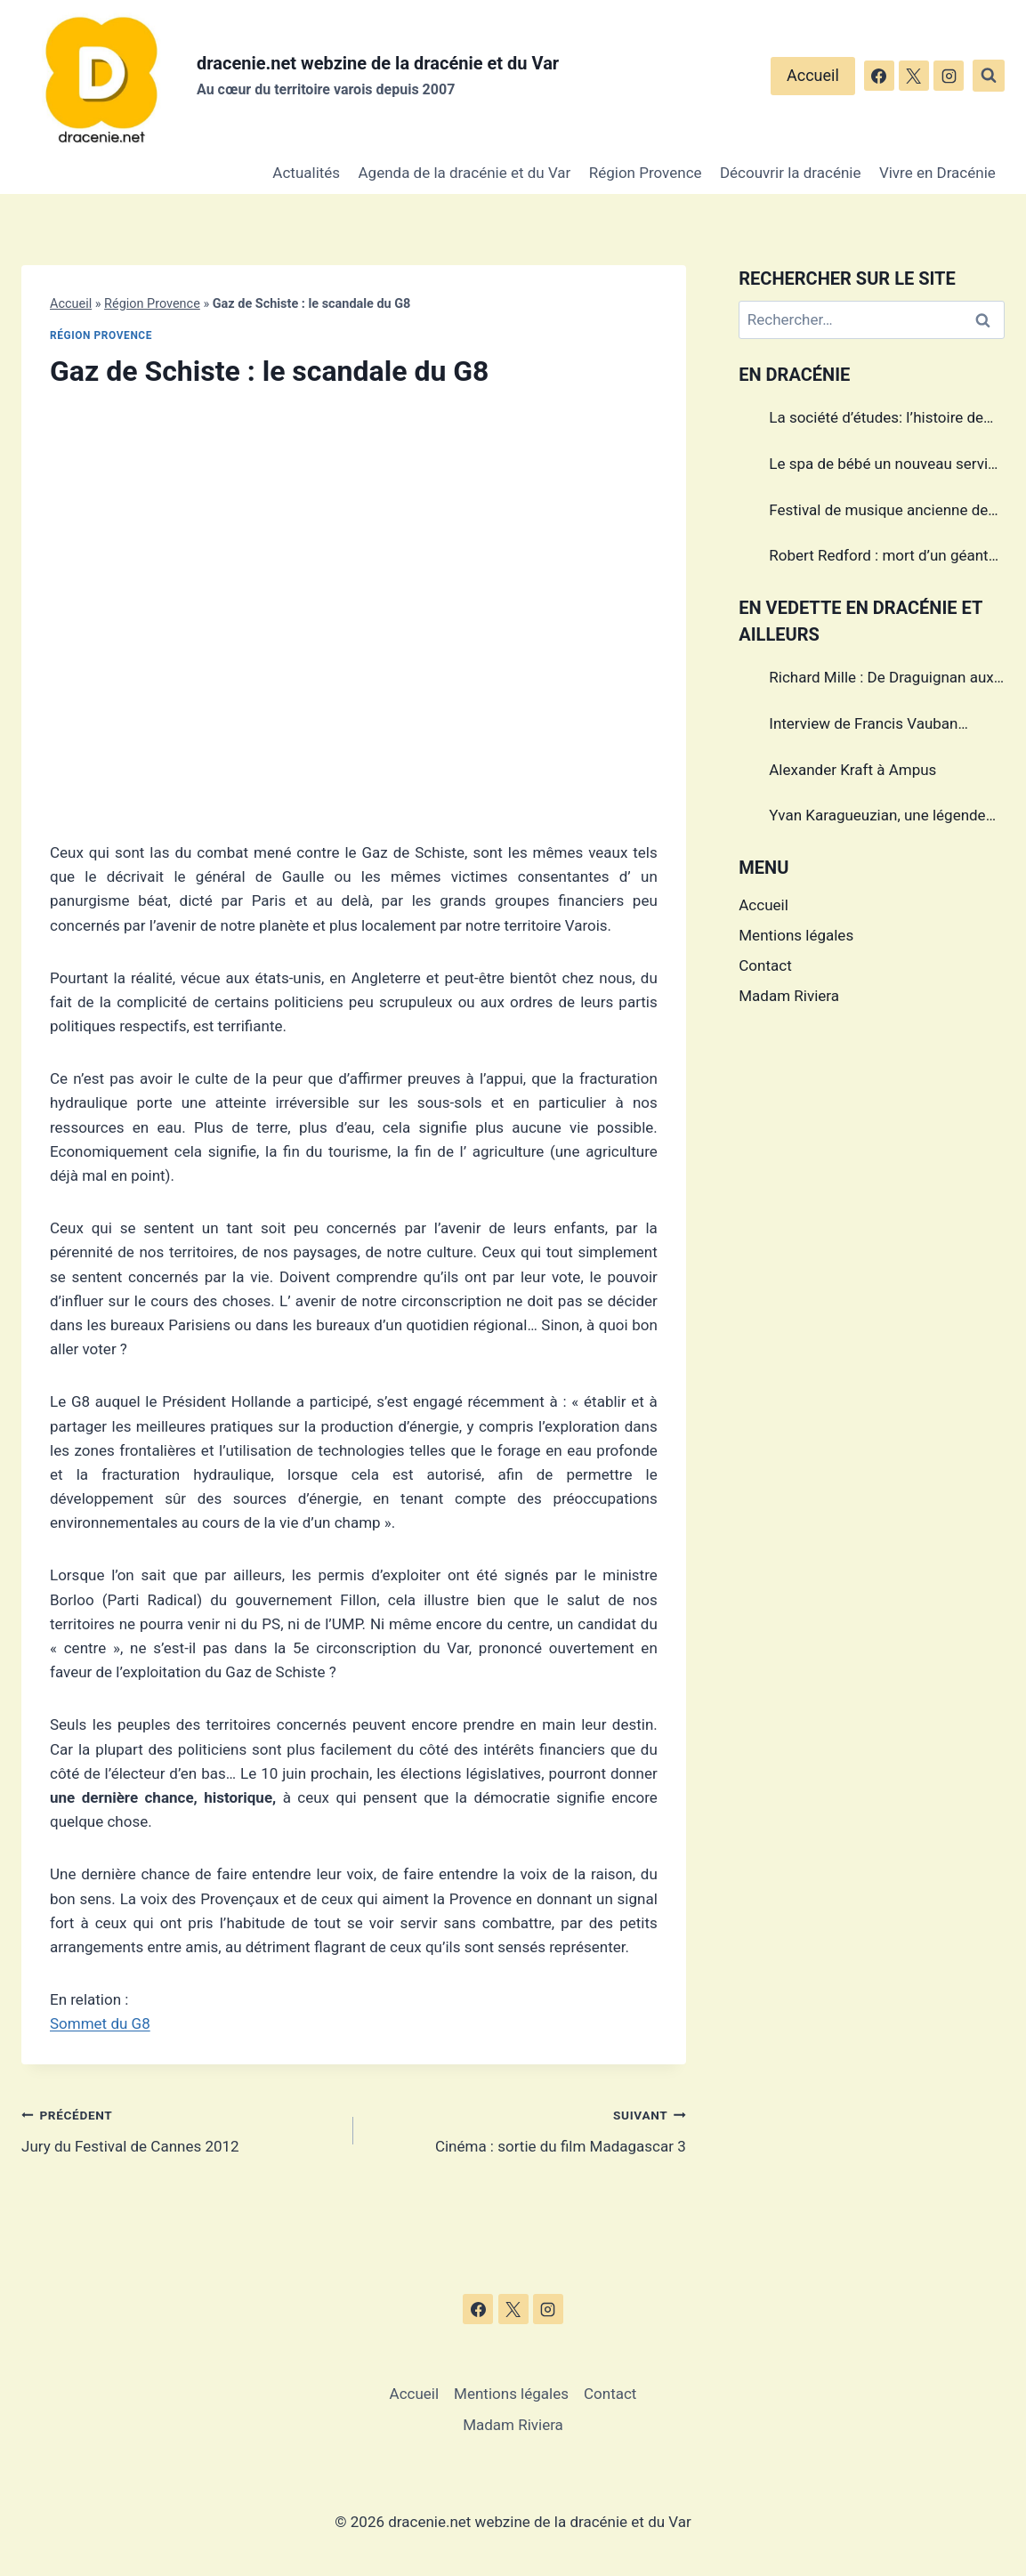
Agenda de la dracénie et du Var (465, 173)
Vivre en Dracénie (937, 173)
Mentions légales (796, 935)
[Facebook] (879, 76)
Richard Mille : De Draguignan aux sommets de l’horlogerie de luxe (881, 679)
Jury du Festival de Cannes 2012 (179, 2129)
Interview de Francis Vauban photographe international (863, 726)
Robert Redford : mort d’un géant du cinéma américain (878, 557)
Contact (765, 965)
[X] (914, 76)
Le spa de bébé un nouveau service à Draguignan (886, 466)
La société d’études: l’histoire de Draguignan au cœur (876, 420)
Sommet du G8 (100, 2023)
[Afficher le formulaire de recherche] (989, 76)
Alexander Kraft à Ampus (852, 770)
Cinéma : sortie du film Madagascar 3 (526, 2129)
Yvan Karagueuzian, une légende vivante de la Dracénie (877, 817)
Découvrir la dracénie (790, 173)
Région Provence (645, 173)
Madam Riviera (789, 996)
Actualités (306, 173)
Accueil (813, 75)
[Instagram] (948, 76)
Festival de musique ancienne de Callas (878, 512)
